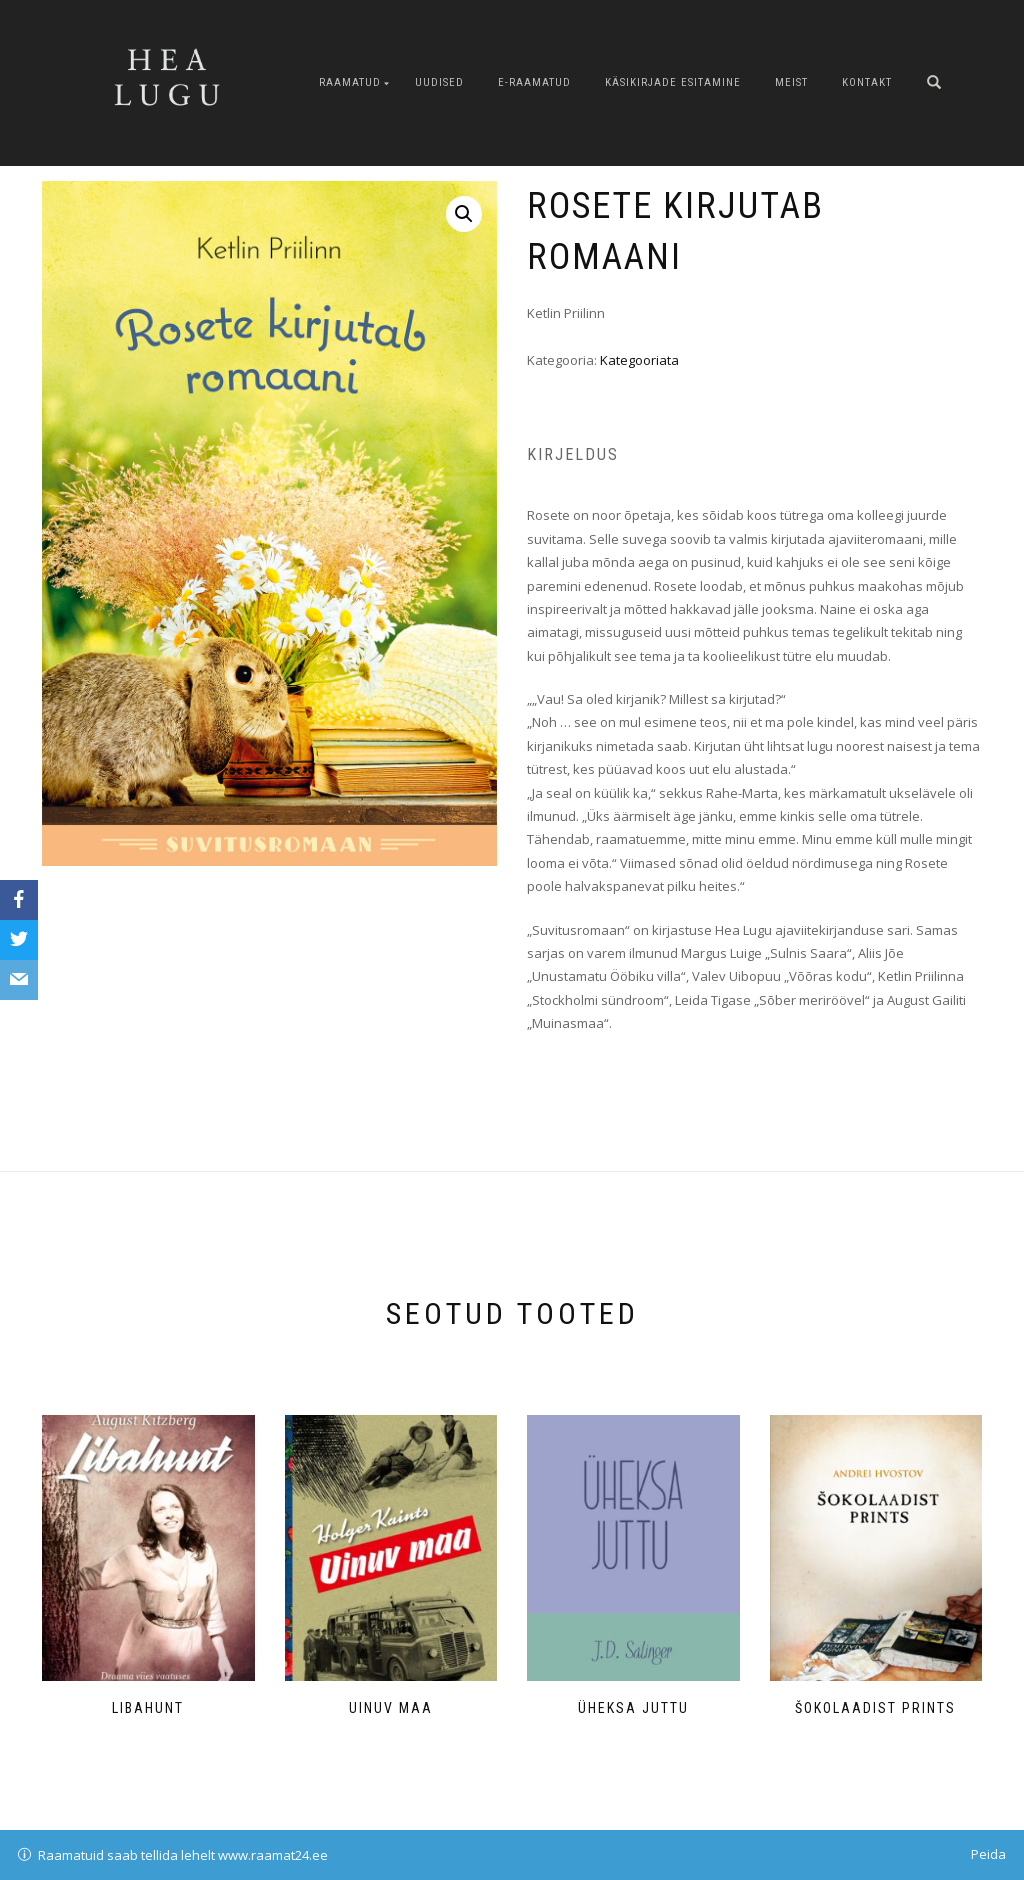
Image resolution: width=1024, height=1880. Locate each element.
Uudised (439, 82)
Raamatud (350, 82)
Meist (791, 82)
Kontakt (867, 82)
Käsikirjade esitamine (673, 82)
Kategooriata (639, 360)
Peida (988, 1854)
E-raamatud (534, 82)
